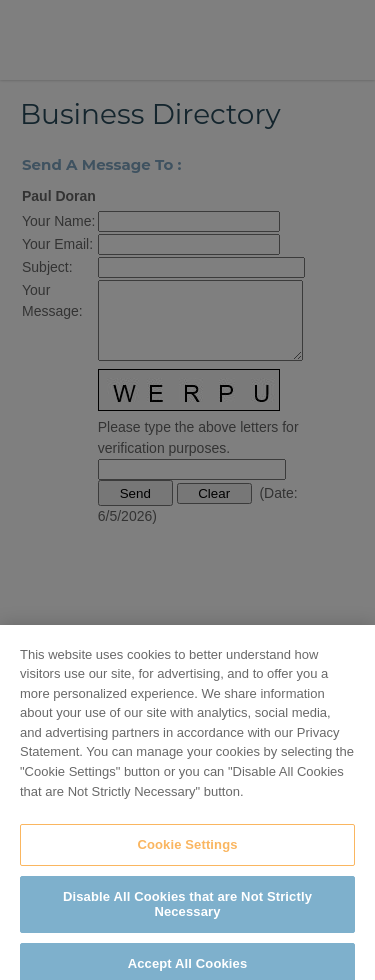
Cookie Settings (187, 849)
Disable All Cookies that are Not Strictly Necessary (187, 909)
